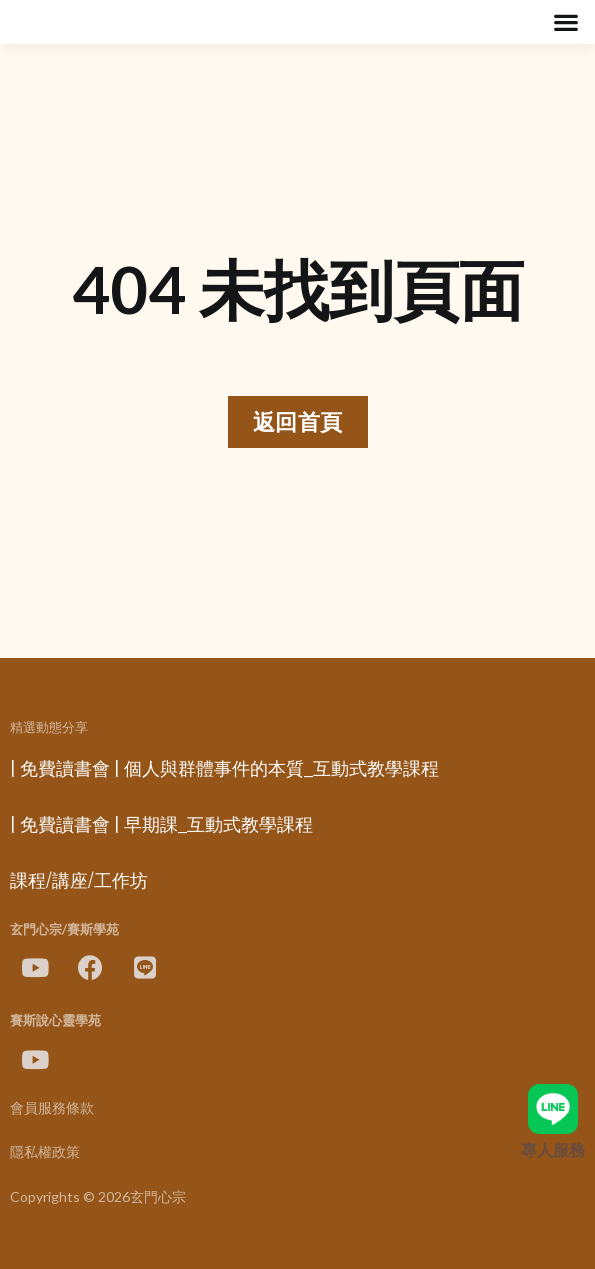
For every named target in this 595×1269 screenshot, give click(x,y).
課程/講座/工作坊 (79, 881)
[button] (565, 22)
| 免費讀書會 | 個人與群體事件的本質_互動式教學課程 (224, 769)
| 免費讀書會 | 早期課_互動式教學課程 (161, 825)
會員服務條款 (52, 1108)
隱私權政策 (45, 1152)
